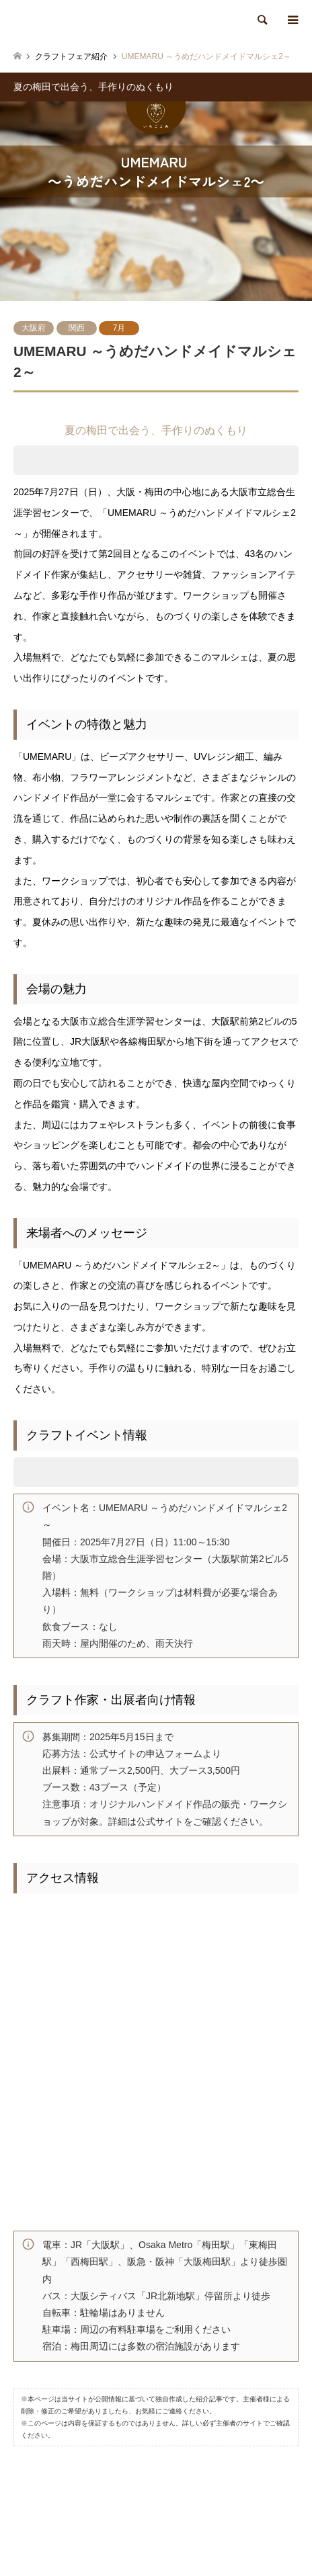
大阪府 (34, 328)
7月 (119, 328)
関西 (77, 328)
